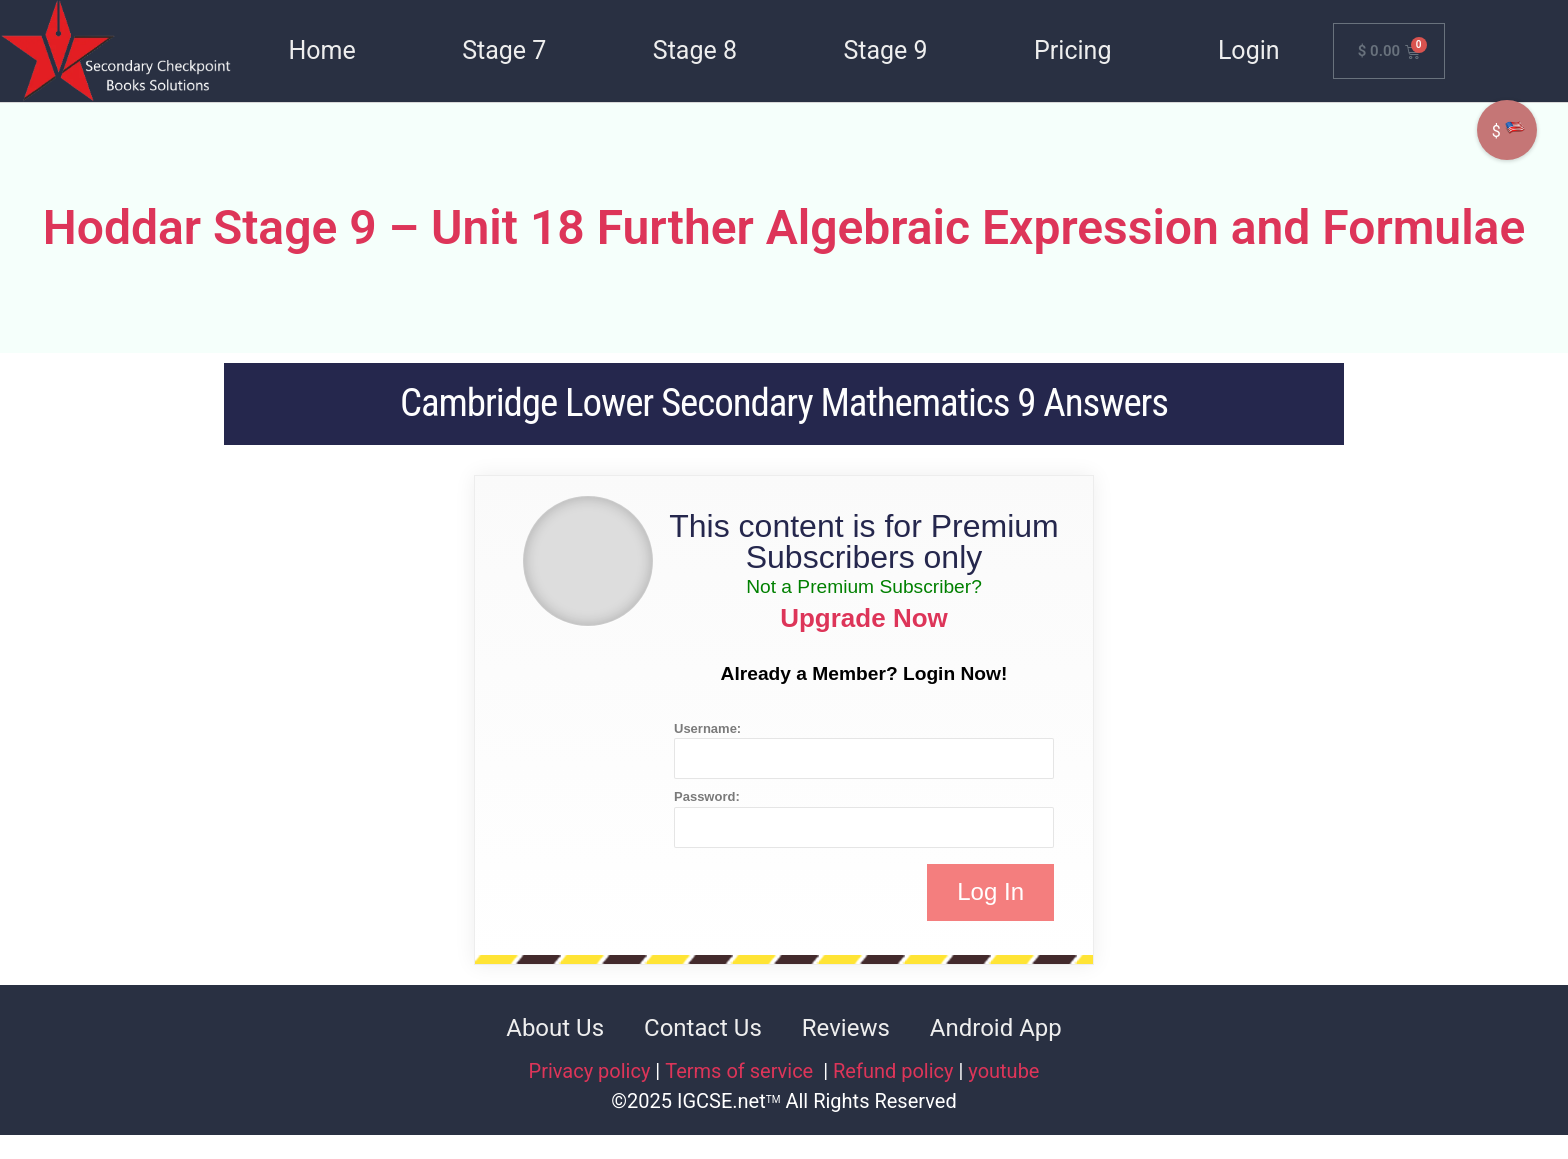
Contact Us (703, 1028)
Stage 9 (885, 50)
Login (1249, 50)
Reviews (846, 1028)
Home (321, 50)
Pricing (1072, 50)
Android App (996, 1028)
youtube (1003, 1071)
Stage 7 (504, 50)
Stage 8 (695, 50)
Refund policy (893, 1071)
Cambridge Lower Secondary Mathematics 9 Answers (784, 403)
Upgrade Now (864, 618)
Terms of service (741, 1071)
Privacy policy (590, 1071)
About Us (555, 1028)
